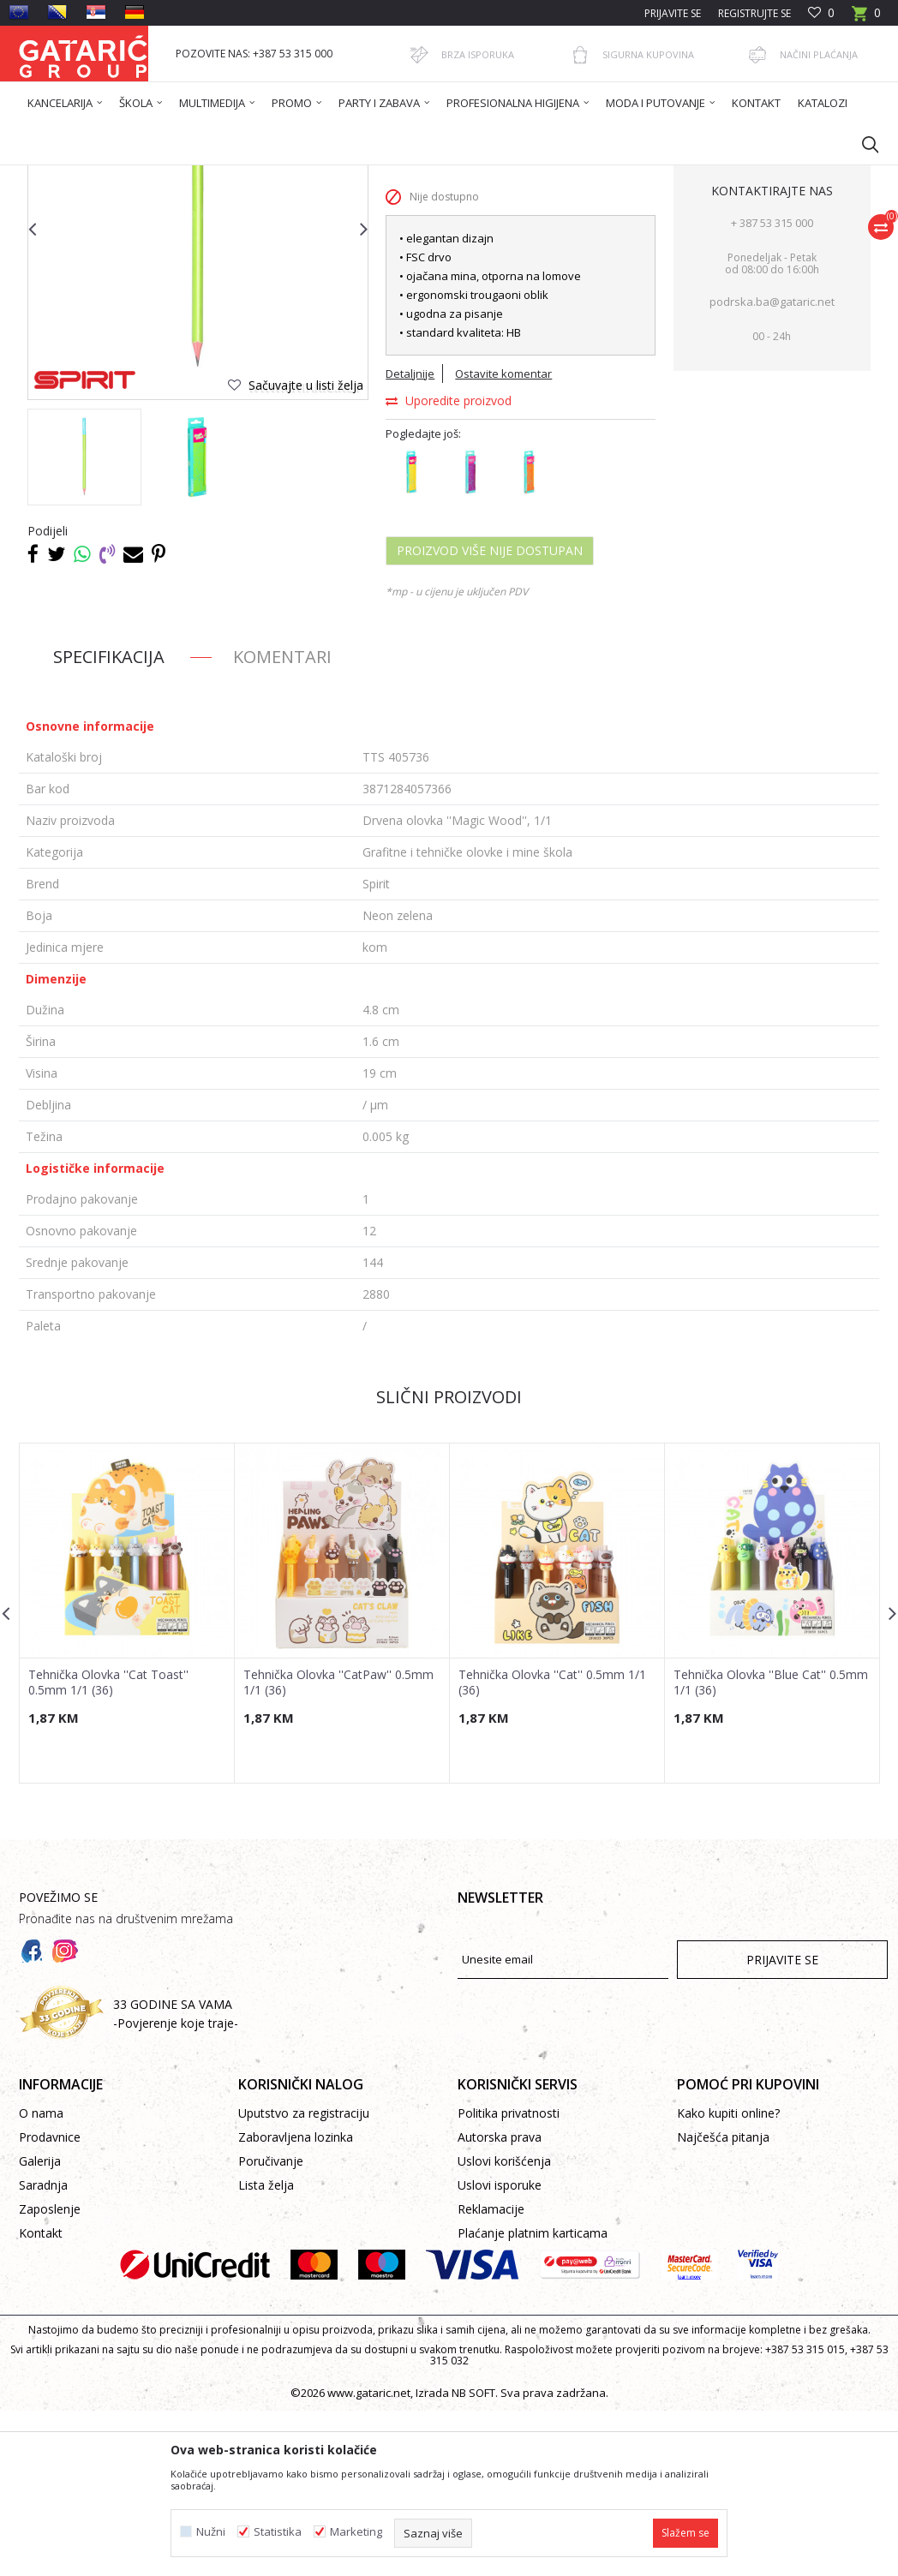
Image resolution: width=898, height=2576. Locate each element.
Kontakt (41, 2398)
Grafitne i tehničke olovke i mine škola (482, 176)
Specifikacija (109, 822)
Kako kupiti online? (728, 2278)
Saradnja (43, 2350)
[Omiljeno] (821, 13)
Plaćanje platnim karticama (533, 2398)
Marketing (356, 2531)
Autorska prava (500, 2302)
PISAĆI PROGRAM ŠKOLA (320, 176)
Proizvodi (188, 176)
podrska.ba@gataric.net (772, 467)
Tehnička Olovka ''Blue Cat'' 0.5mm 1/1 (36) (771, 1847)
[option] (84, 622)
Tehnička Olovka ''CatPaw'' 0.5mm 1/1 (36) (338, 1847)
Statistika (278, 2531)
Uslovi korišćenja (504, 2326)
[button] (862, 143)
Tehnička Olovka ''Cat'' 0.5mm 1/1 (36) (552, 1847)
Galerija (40, 2326)
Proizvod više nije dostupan (490, 716)
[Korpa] (866, 18)
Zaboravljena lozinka (295, 2302)
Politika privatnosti (509, 2278)
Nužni (210, 2531)
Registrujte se (754, 13)
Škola (236, 176)
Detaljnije (410, 539)
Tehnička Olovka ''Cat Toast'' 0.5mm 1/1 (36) (108, 1847)
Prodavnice (50, 2302)
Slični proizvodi (449, 1562)
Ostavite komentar (503, 539)
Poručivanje (270, 2326)
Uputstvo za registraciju (303, 2278)
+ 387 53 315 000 (772, 388)
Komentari (282, 822)
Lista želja (266, 2350)
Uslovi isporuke (500, 2350)
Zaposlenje (50, 2374)
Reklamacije (491, 2374)
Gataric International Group (86, 176)
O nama (41, 2278)
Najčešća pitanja (723, 2302)
